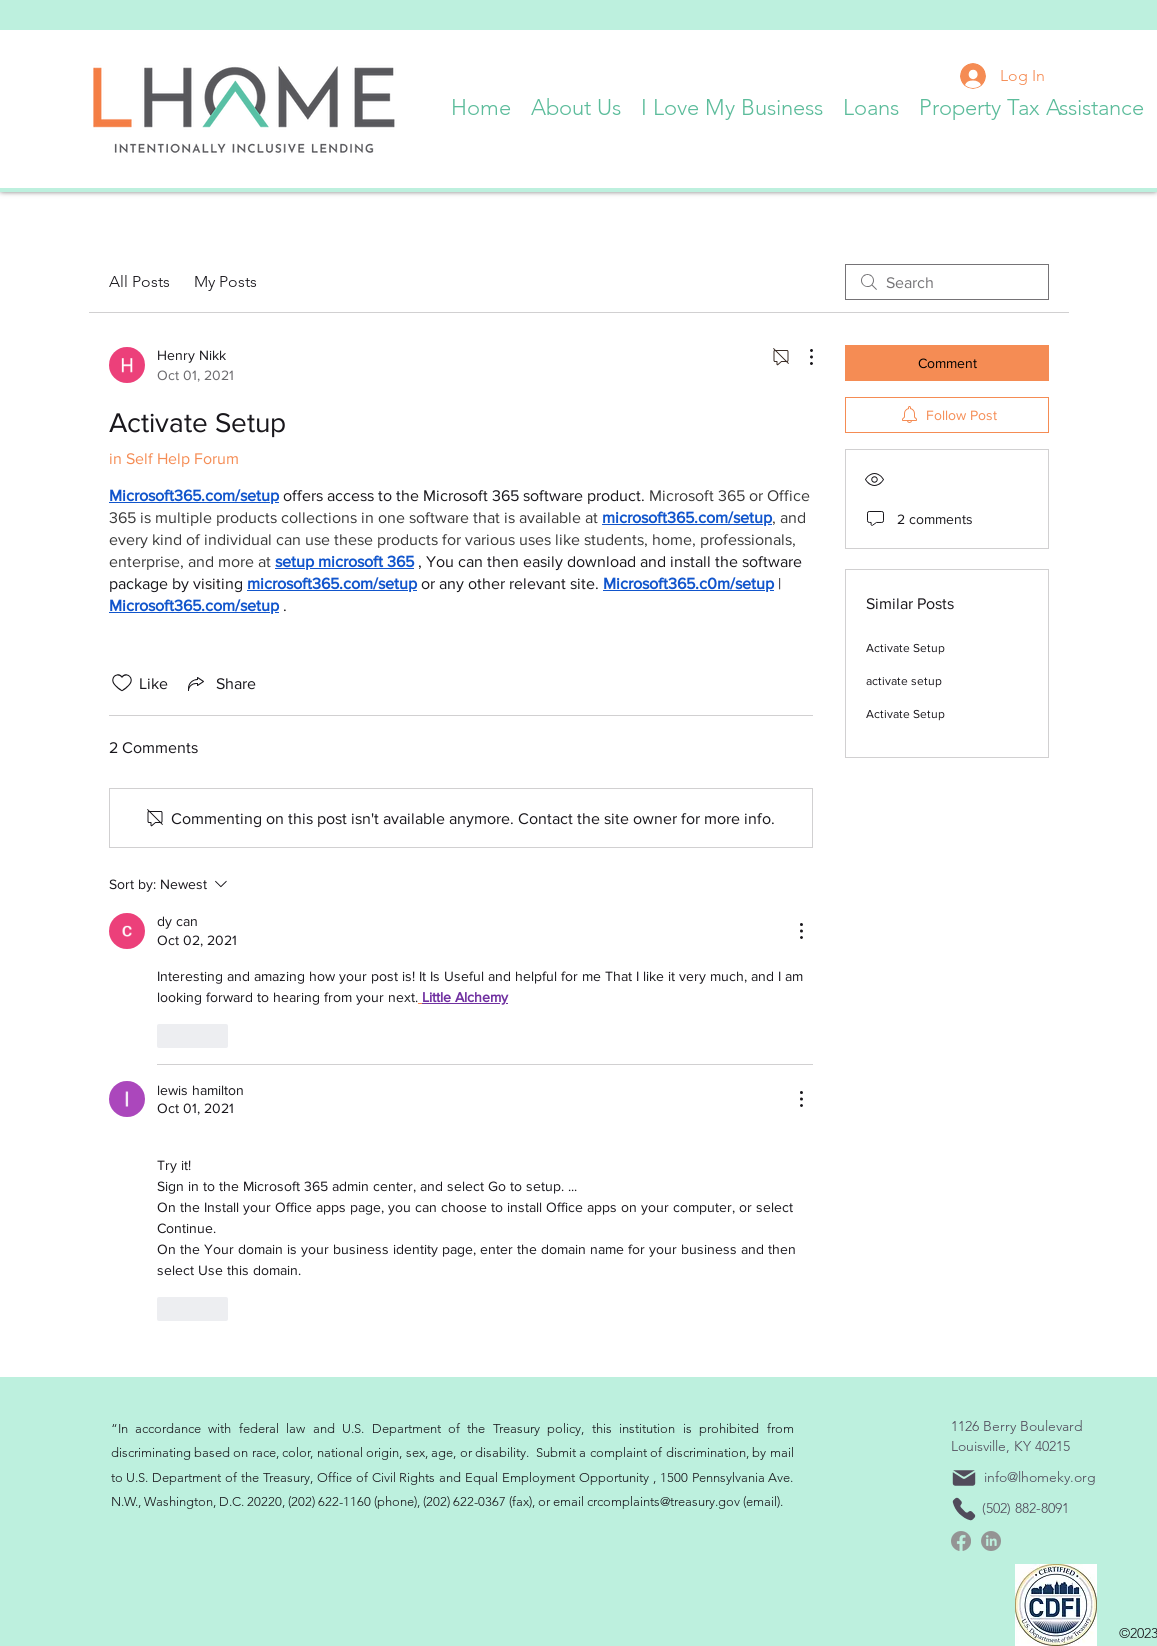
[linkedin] (991, 1541)
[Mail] (964, 1478)
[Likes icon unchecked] (122, 683)
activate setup (904, 681)
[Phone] (964, 1509)
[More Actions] (801, 357)
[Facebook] (961, 1541)
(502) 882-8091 (1025, 1508)
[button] (576, 103)
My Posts (225, 281)
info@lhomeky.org (1040, 1477)
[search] (947, 282)
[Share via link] (220, 683)
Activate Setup (905, 648)
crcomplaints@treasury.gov (663, 1501)
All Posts (139, 281)
